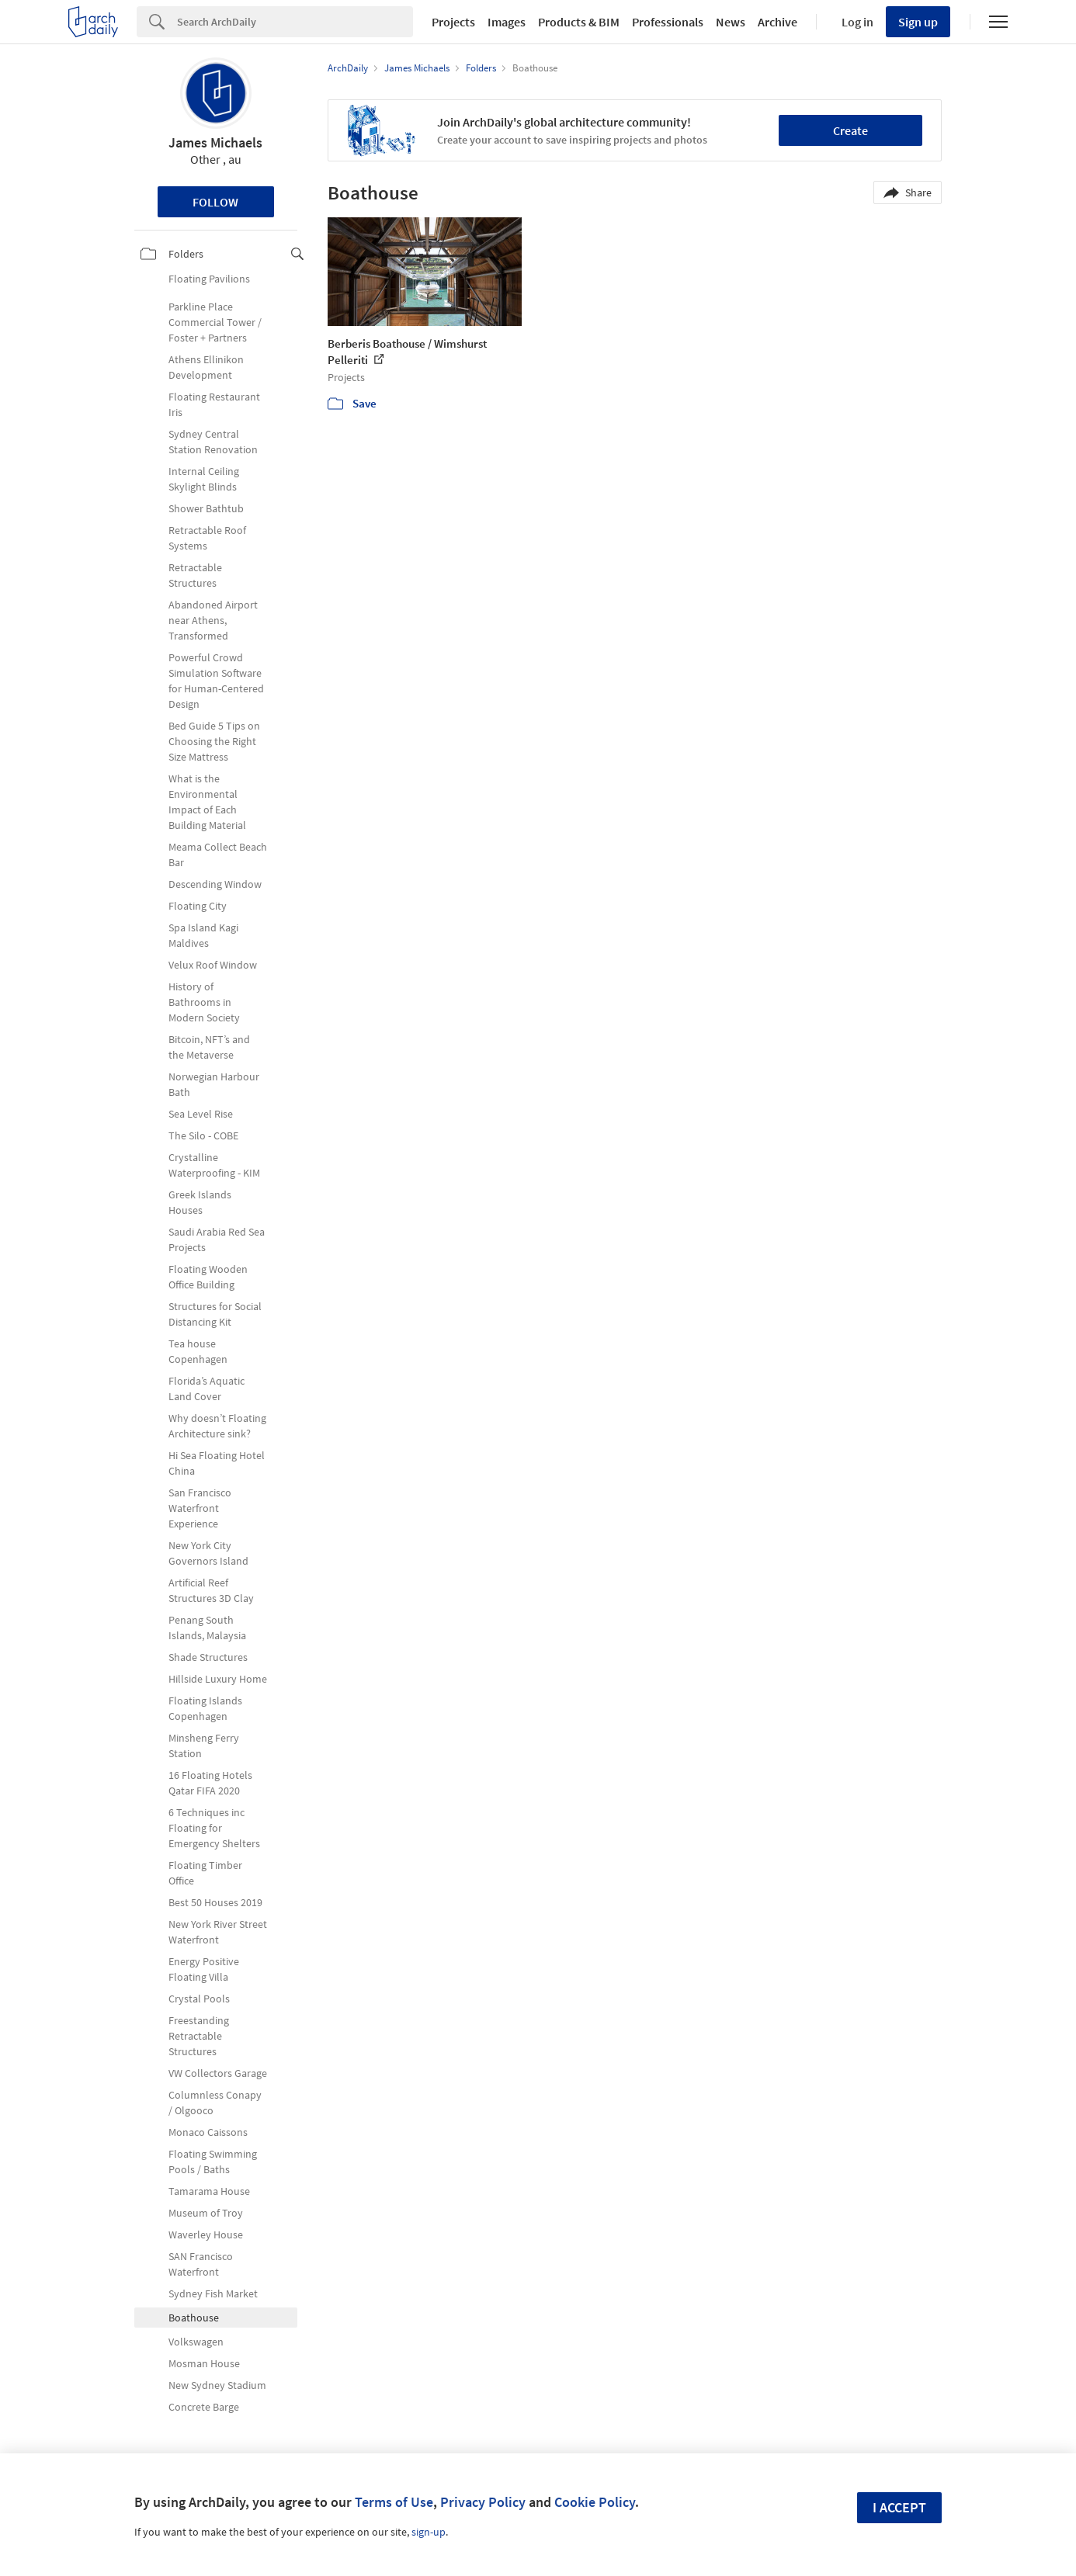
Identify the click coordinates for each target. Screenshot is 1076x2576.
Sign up (918, 21)
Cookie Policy (594, 2502)
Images (507, 22)
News (730, 22)
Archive (777, 22)
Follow (215, 202)
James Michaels (215, 142)
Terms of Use (394, 2502)
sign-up (428, 2532)
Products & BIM (579, 22)
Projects (453, 22)
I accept (899, 2507)
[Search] (295, 21)
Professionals (667, 22)
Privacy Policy (483, 2502)
